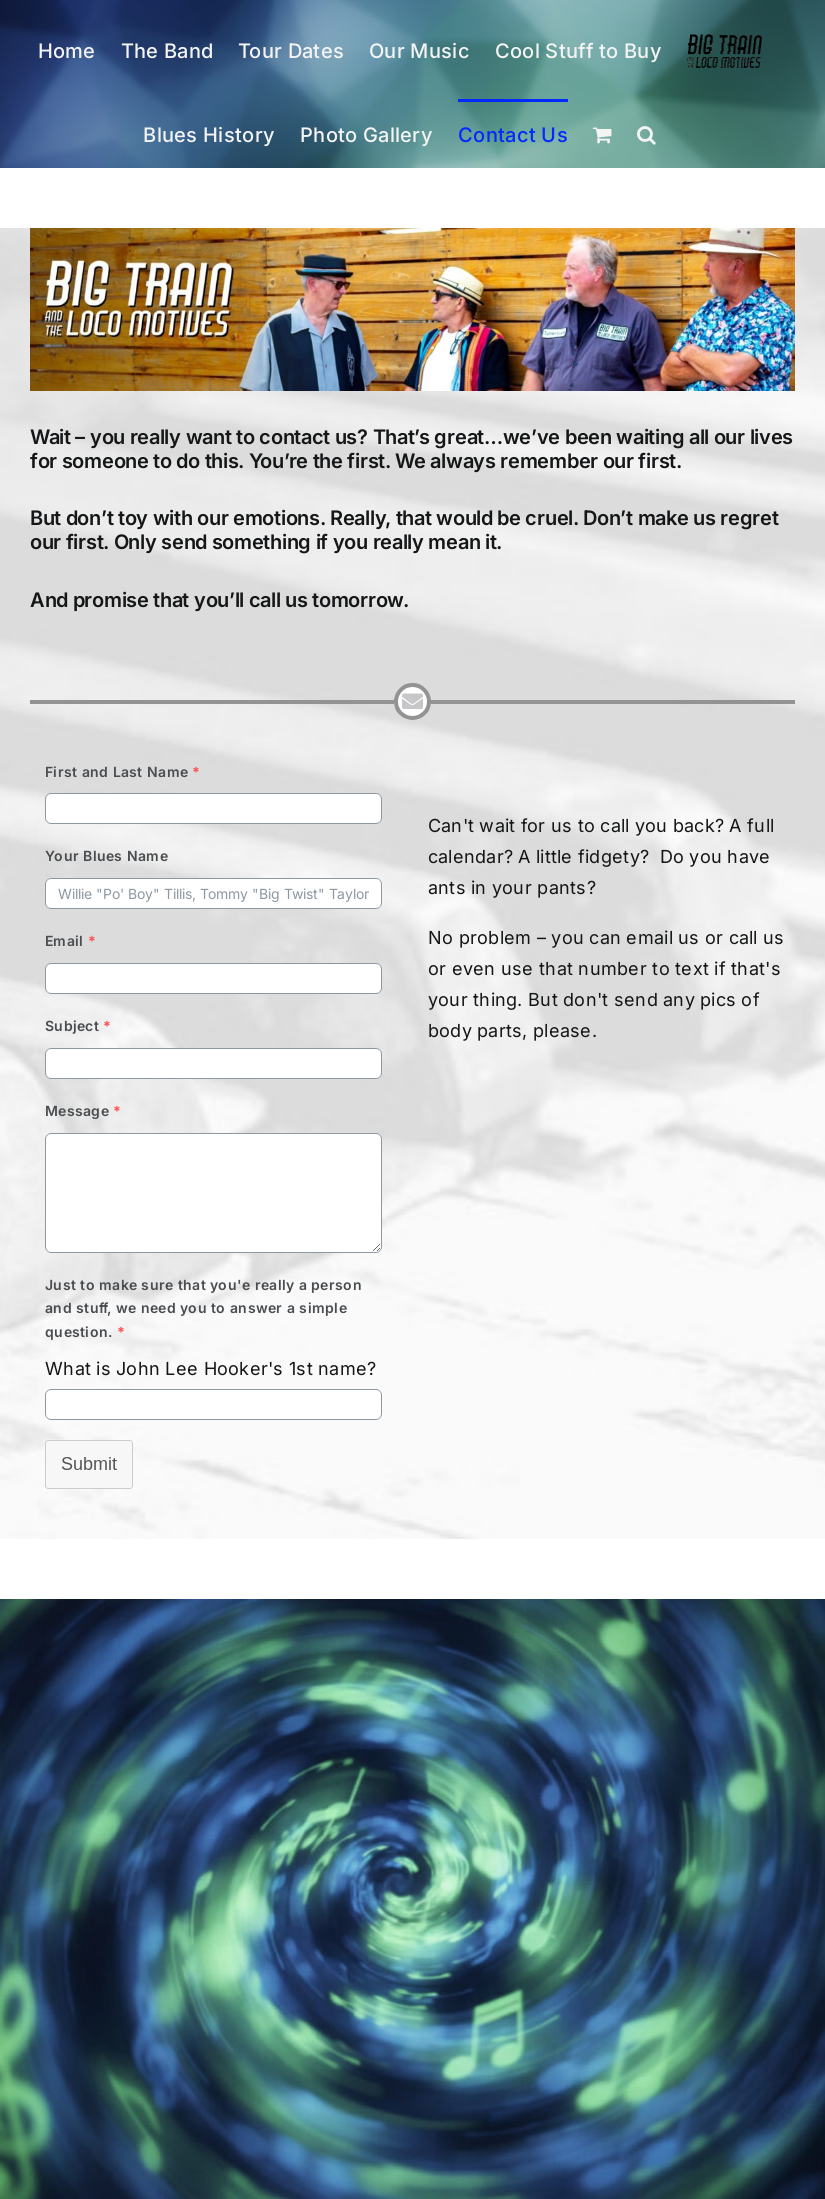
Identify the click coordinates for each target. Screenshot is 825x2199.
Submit (89, 1464)
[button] (646, 133)
